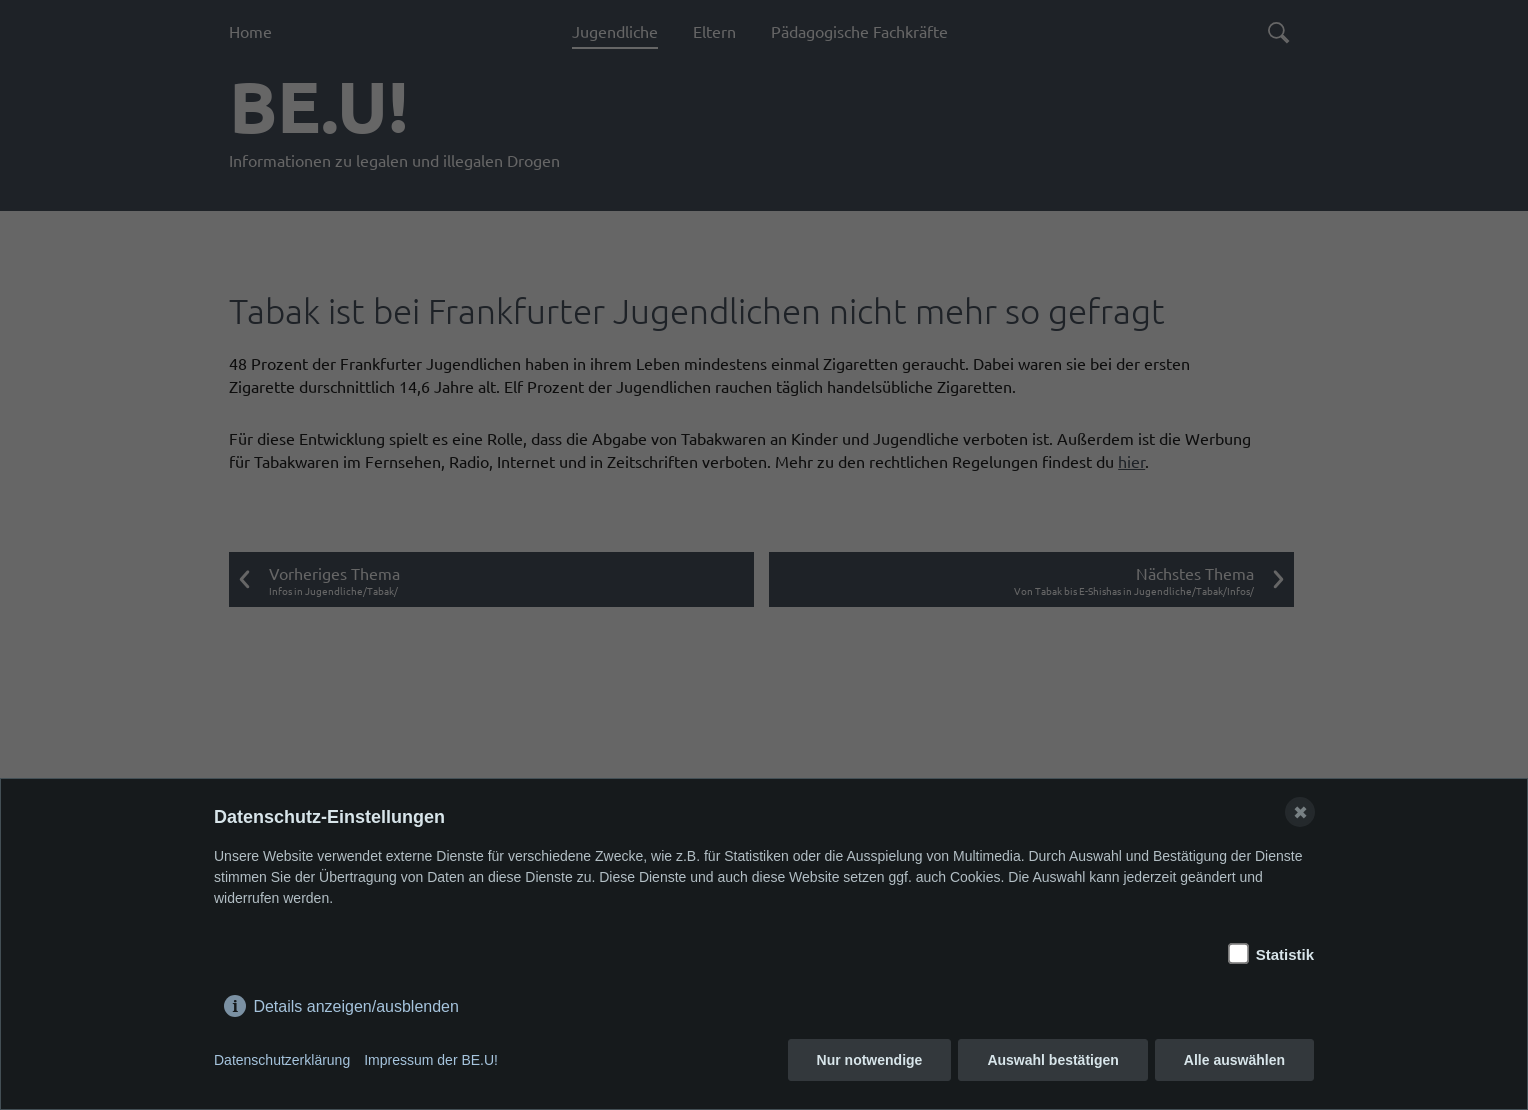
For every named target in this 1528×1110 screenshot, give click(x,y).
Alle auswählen (1234, 1060)
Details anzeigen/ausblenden (355, 1002)
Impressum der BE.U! (431, 1060)
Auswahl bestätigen (1052, 1060)
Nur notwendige (870, 1060)
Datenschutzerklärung (282, 1060)
